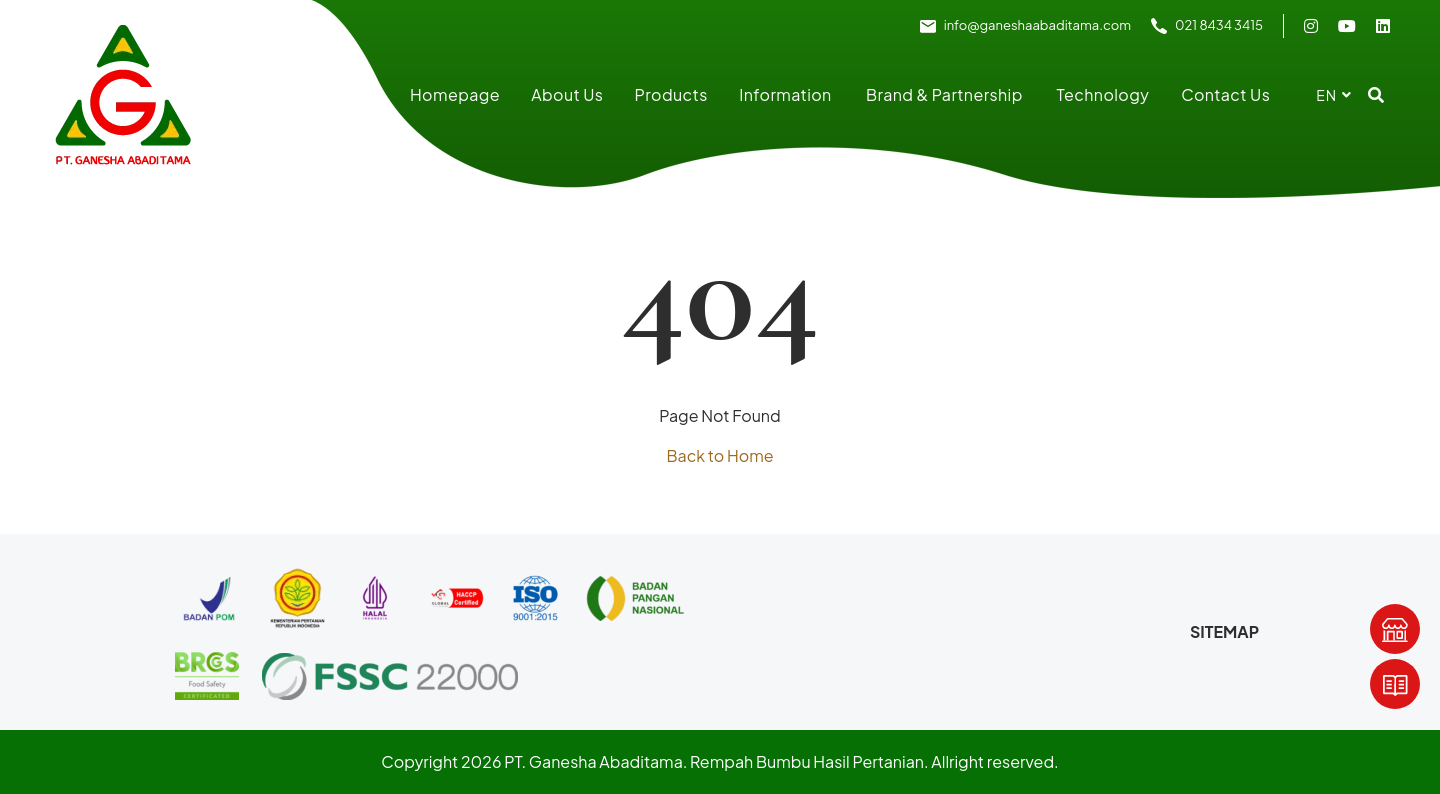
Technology (1103, 94)
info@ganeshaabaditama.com (1037, 25)
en (1326, 95)
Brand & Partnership (944, 94)
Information (785, 94)
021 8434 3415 (1219, 25)
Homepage (455, 94)
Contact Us (1225, 94)
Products (671, 94)
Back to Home (719, 455)
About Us (567, 94)
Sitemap (1224, 631)
